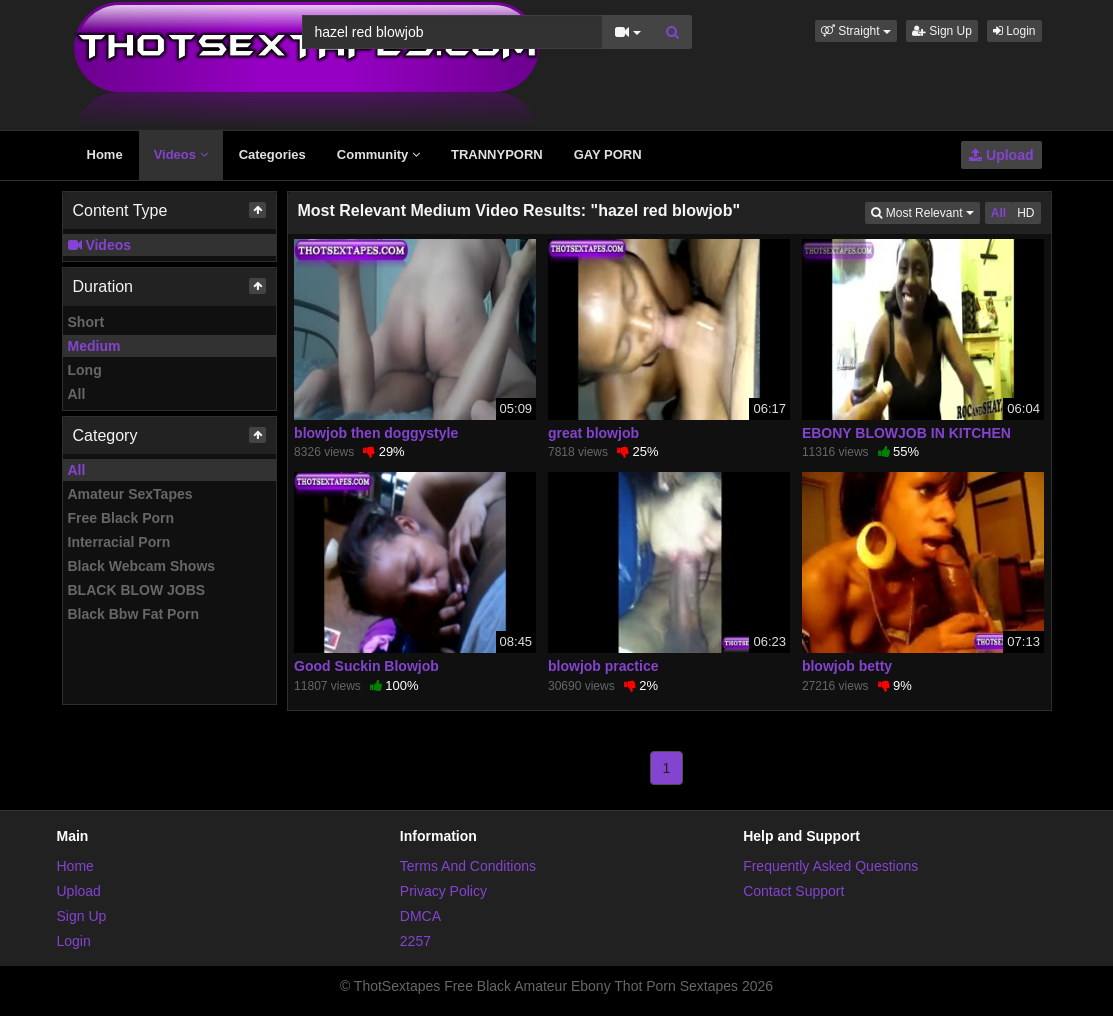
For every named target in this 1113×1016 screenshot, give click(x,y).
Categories (272, 154)
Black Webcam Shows (142, 566)
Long (85, 370)
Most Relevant (925, 211)
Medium (94, 346)
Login (1014, 31)
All (77, 394)
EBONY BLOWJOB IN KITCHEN (906, 433)
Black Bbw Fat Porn (133, 614)
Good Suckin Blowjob (366, 666)
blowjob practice (603, 666)
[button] (856, 31)
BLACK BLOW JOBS (137, 590)
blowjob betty (847, 666)
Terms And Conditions (468, 866)
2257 (415, 941)
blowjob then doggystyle (376, 433)
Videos (181, 154)
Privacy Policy (443, 891)
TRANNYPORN (497, 154)
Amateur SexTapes (130, 494)
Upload (1001, 155)
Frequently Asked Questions (830, 866)
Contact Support (793, 891)
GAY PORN (608, 154)
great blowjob (593, 433)
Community (378, 154)
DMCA (420, 916)
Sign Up (942, 31)
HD (1025, 213)
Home (105, 154)
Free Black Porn (121, 518)
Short (86, 322)
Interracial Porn (119, 542)
